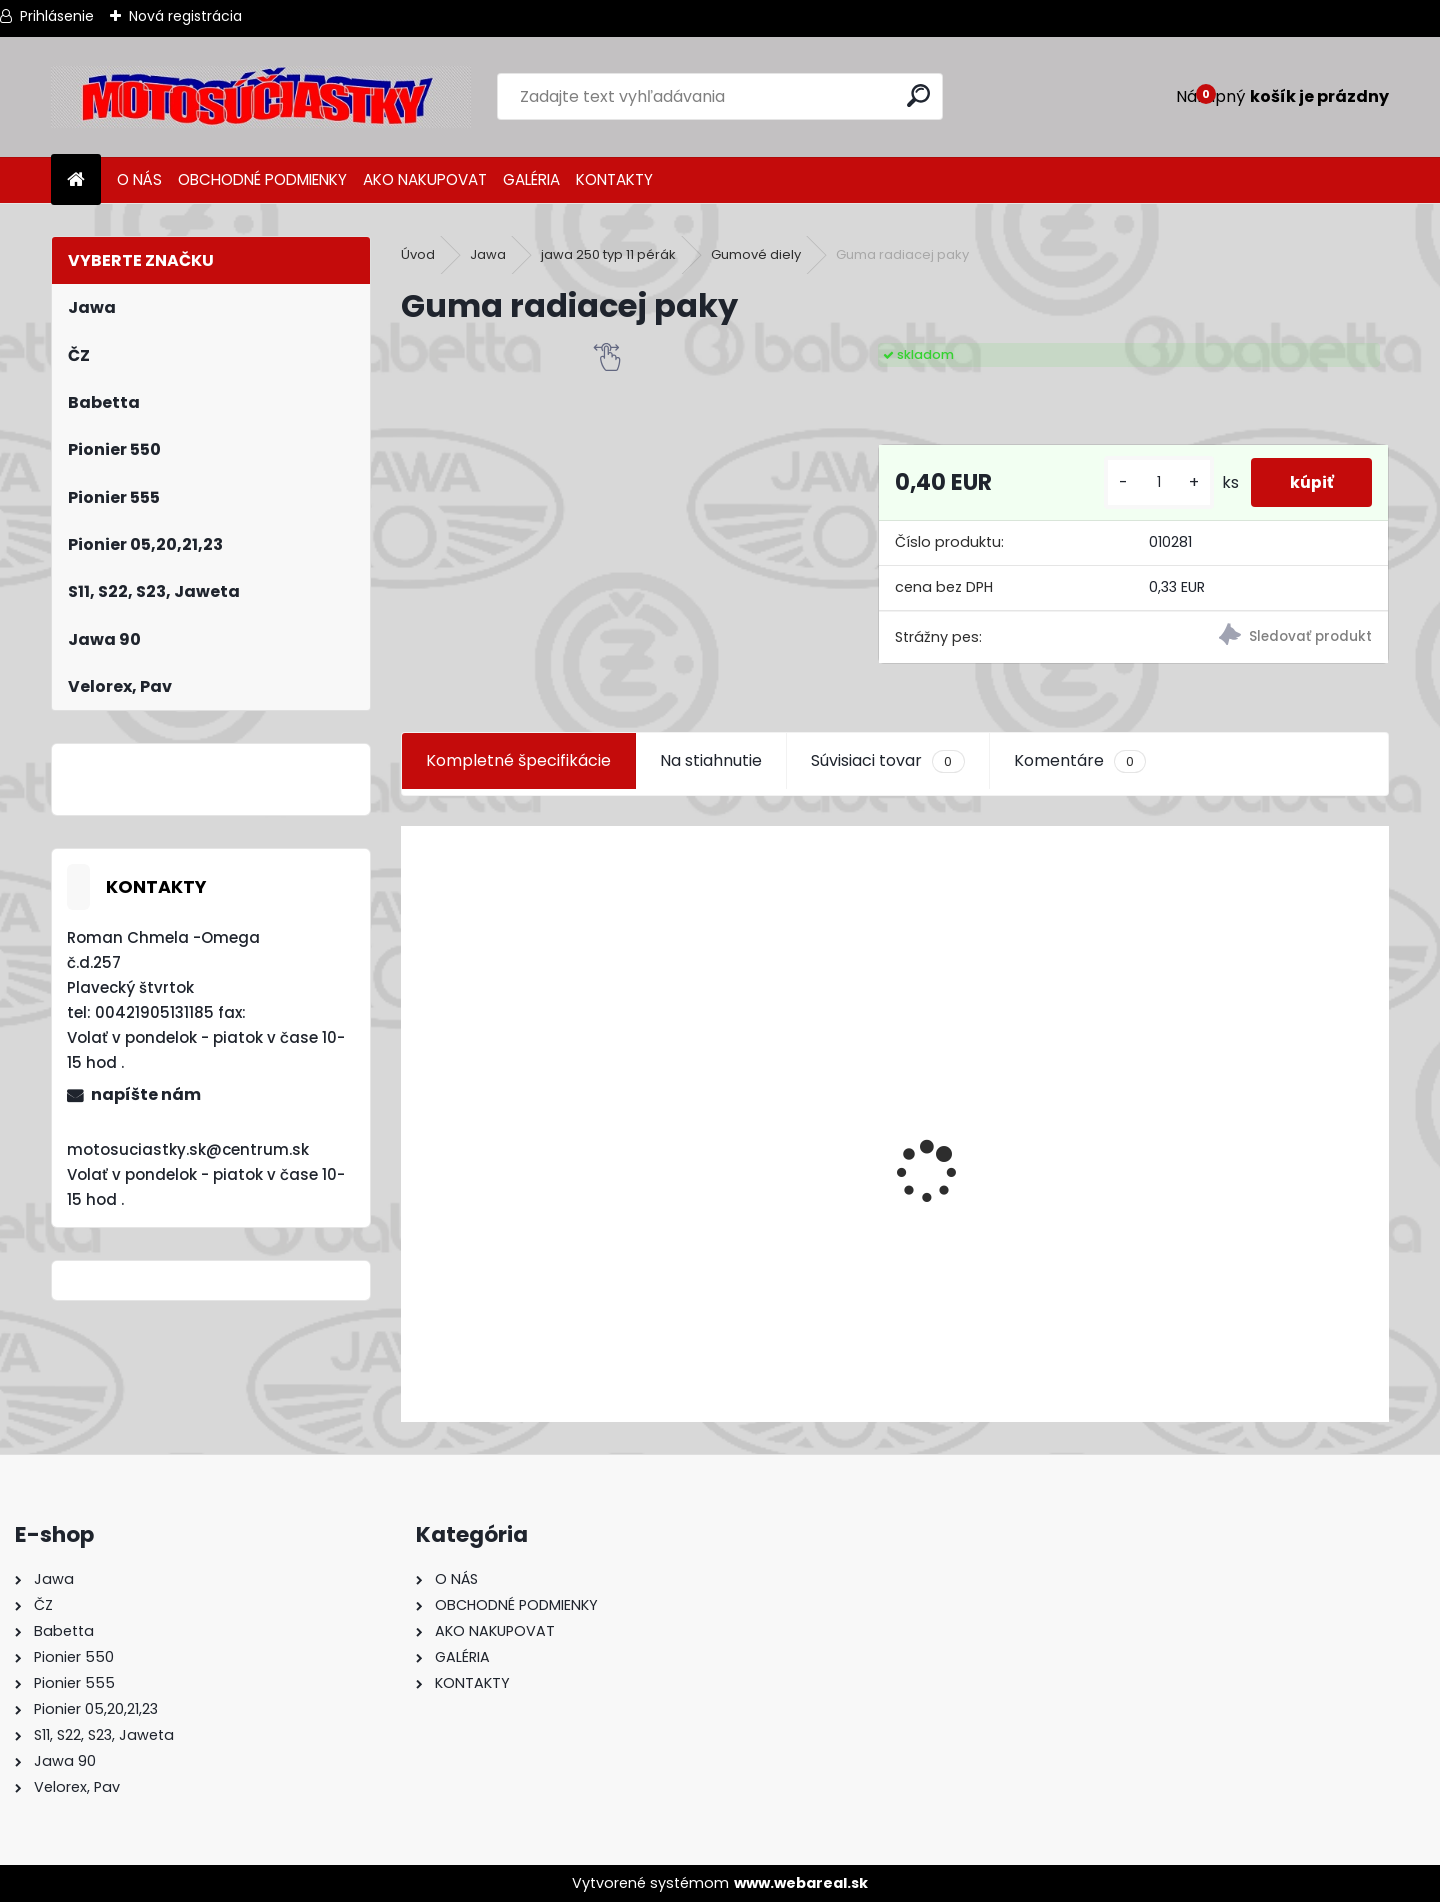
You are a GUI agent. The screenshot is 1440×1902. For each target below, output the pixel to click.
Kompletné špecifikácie (518, 760)
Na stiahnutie (711, 760)
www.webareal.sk (801, 1883)
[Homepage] (76, 180)
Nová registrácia (185, 16)
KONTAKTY (614, 179)
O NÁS (139, 179)
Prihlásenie (57, 16)
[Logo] (261, 97)
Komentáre (1080, 761)
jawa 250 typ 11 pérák (608, 254)
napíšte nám (146, 1094)
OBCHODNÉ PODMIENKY (262, 179)
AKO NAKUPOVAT (425, 179)
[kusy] (1156, 482)
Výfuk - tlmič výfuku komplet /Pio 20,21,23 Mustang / (618, 1299)
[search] (919, 95)
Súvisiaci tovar (887, 761)
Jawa (488, 254)
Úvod (418, 254)
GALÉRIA (531, 179)
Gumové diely (756, 254)
